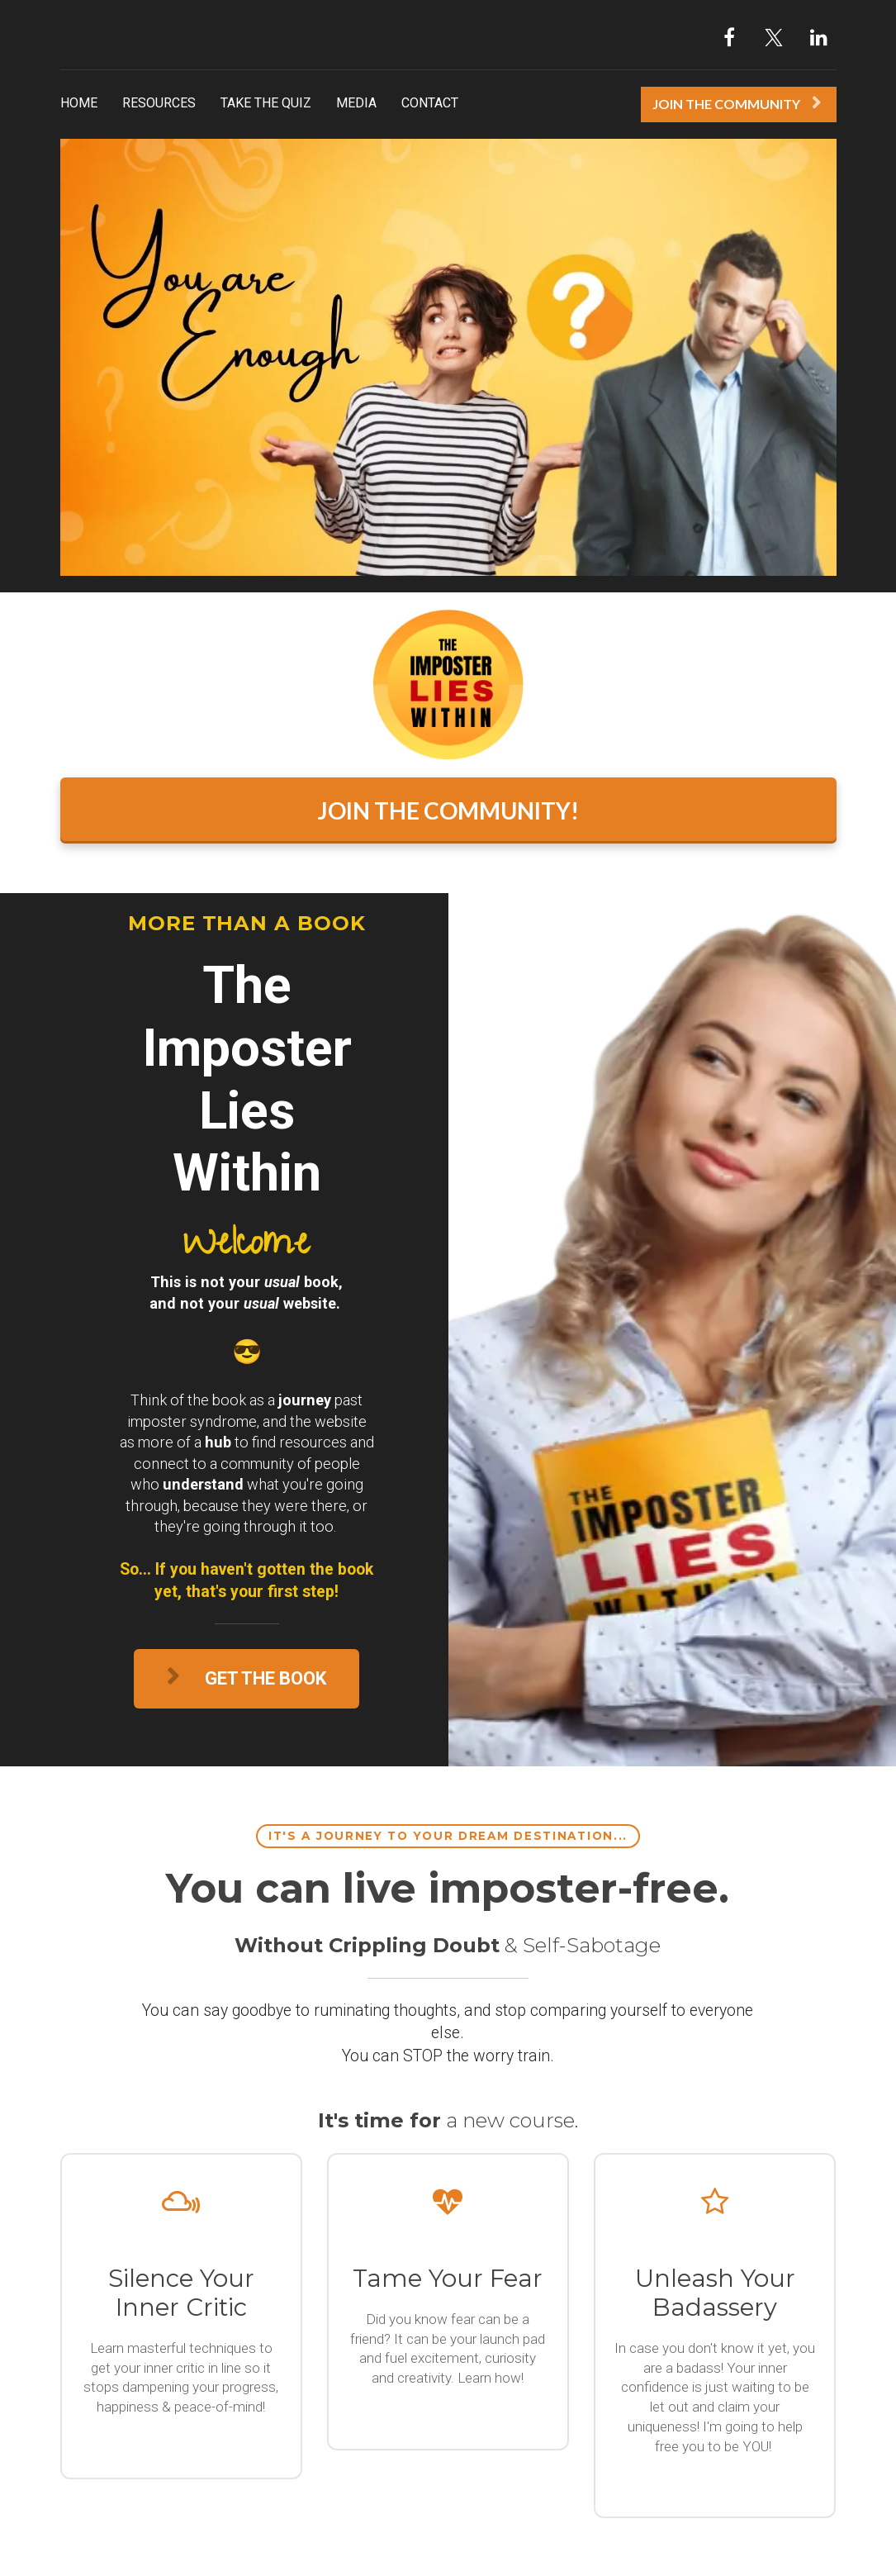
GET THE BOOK (246, 1678)
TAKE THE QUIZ (265, 103)
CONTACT (429, 103)
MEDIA (356, 103)
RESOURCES (159, 103)
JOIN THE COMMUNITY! (448, 810)
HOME (78, 103)
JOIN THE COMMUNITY (736, 104)
